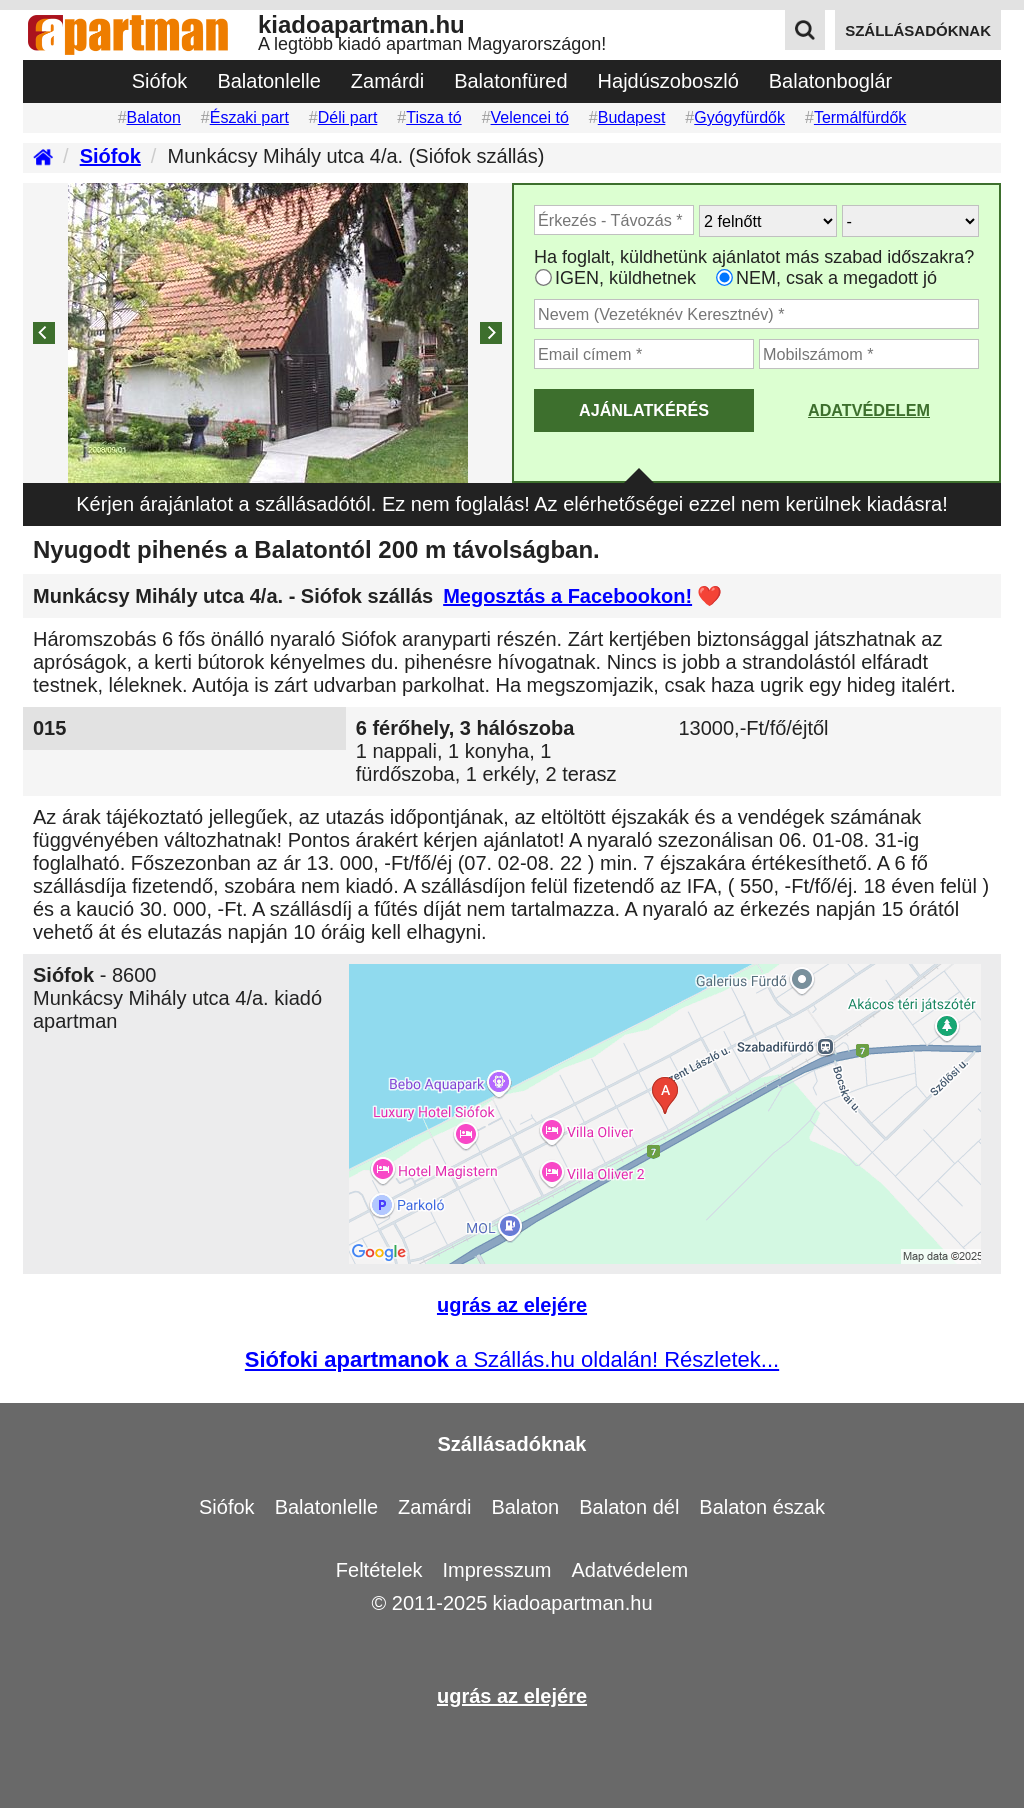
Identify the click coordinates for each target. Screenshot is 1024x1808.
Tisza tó (433, 117)
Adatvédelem (869, 410)
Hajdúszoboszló (668, 81)
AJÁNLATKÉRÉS (644, 410)
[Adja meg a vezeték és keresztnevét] (756, 314)
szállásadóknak (918, 30)
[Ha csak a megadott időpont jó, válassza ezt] (724, 277)
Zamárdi (387, 81)
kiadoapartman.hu (572, 1603)
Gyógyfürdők (739, 117)
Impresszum (497, 1570)
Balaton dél (629, 1507)
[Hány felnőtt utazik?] (768, 221)
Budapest (632, 117)
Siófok (160, 81)
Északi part (249, 117)
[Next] (491, 333)
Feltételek (379, 1570)
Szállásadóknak (512, 1444)
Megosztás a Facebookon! (567, 596)
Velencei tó (530, 117)
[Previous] (44, 333)
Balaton (154, 117)
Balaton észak (762, 1507)
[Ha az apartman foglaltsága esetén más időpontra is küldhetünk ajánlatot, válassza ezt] (543, 277)
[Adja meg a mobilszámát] (869, 354)
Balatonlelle (268, 81)
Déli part (348, 117)
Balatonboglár (830, 81)
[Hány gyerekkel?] (911, 221)
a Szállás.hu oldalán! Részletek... (512, 1359)
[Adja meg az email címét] (644, 354)
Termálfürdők (860, 117)
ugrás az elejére (512, 1305)
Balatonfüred (510, 81)
